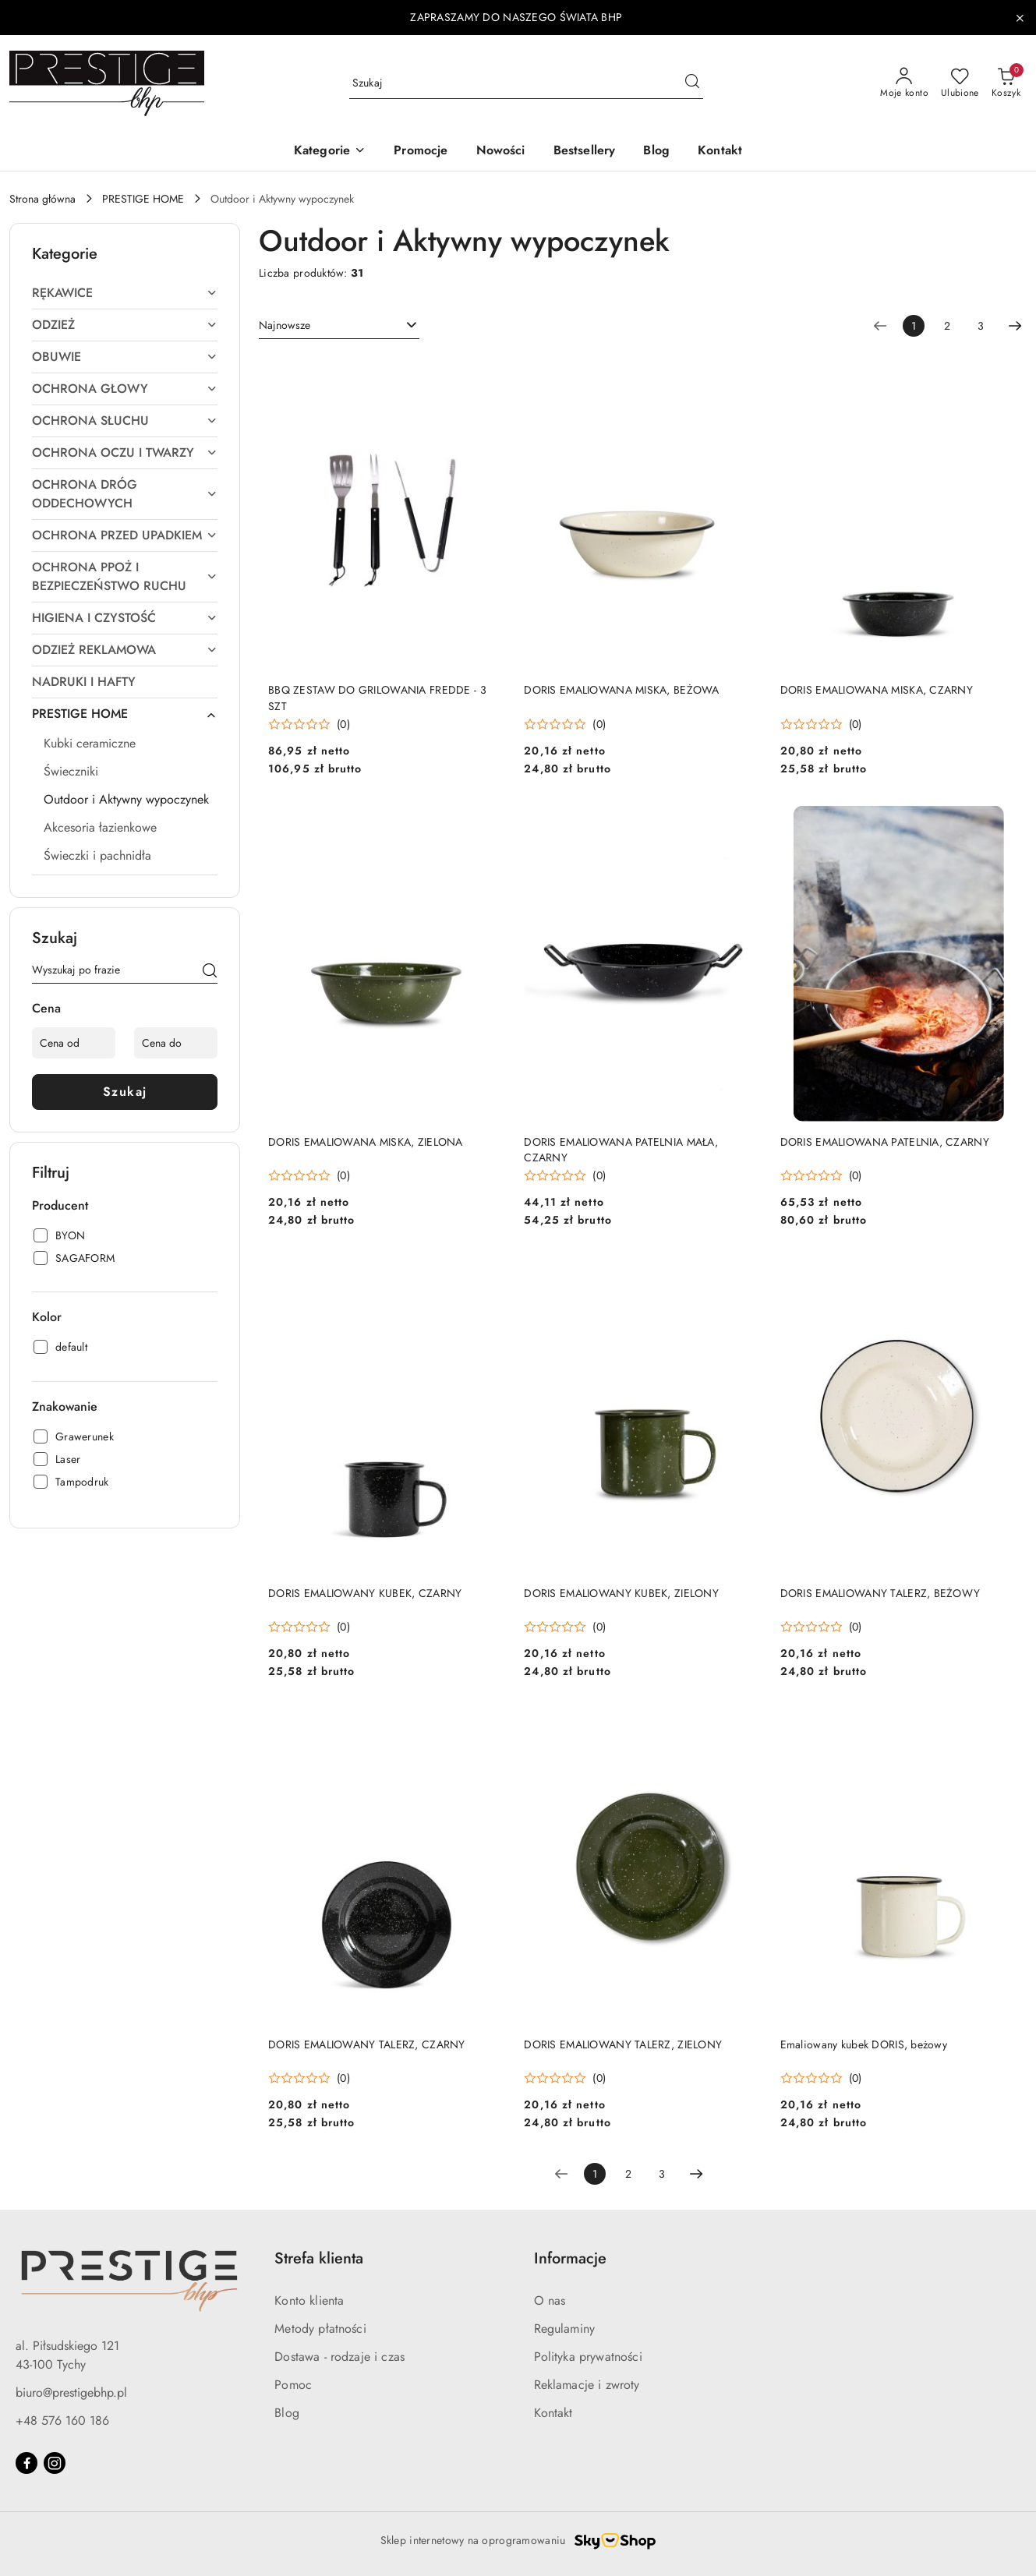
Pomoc (293, 2385)
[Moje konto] (904, 83)
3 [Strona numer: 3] (981, 326)
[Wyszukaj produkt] (526, 83)
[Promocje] (420, 151)
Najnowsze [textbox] (284, 325)
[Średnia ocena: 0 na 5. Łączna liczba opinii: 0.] (309, 724)
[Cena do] (175, 1042)
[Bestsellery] (584, 151)
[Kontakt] (719, 151)
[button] (330, 151)
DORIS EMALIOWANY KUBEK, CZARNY (364, 1593)
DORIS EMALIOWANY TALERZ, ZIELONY (623, 2044)
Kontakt (553, 2413)
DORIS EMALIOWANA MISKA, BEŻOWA (621, 690)
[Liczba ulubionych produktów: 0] (960, 83)
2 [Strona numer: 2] (947, 326)
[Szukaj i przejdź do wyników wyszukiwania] (692, 83)
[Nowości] (501, 151)
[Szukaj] (209, 972)
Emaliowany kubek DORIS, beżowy (863, 2044)
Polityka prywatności (588, 2357)
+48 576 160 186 (62, 2420)
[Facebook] (26, 2463)
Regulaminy (565, 2328)
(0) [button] (343, 724)
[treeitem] (124, 293)
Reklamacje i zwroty (587, 2385)
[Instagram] (54, 2463)
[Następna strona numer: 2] (1015, 326)
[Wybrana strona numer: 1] (914, 326)
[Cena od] (73, 1042)
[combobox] (339, 326)
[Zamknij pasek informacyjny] (1020, 18)
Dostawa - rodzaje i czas (339, 2357)
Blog (286, 2413)
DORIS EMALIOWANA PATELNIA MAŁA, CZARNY (621, 1149)
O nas (550, 2300)
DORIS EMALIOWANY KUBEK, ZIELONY (621, 1593)
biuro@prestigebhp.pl (71, 2392)
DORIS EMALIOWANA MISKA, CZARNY (876, 690)
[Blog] (656, 151)
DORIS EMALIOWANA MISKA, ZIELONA (365, 1142)
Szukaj (125, 1092)
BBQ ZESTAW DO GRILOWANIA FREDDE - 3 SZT (377, 697)
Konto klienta (309, 2300)
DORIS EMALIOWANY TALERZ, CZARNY (366, 2044)
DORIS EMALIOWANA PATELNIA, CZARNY (884, 1142)
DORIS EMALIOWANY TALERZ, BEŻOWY (880, 1593)
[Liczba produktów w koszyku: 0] (1006, 83)
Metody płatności (320, 2328)
